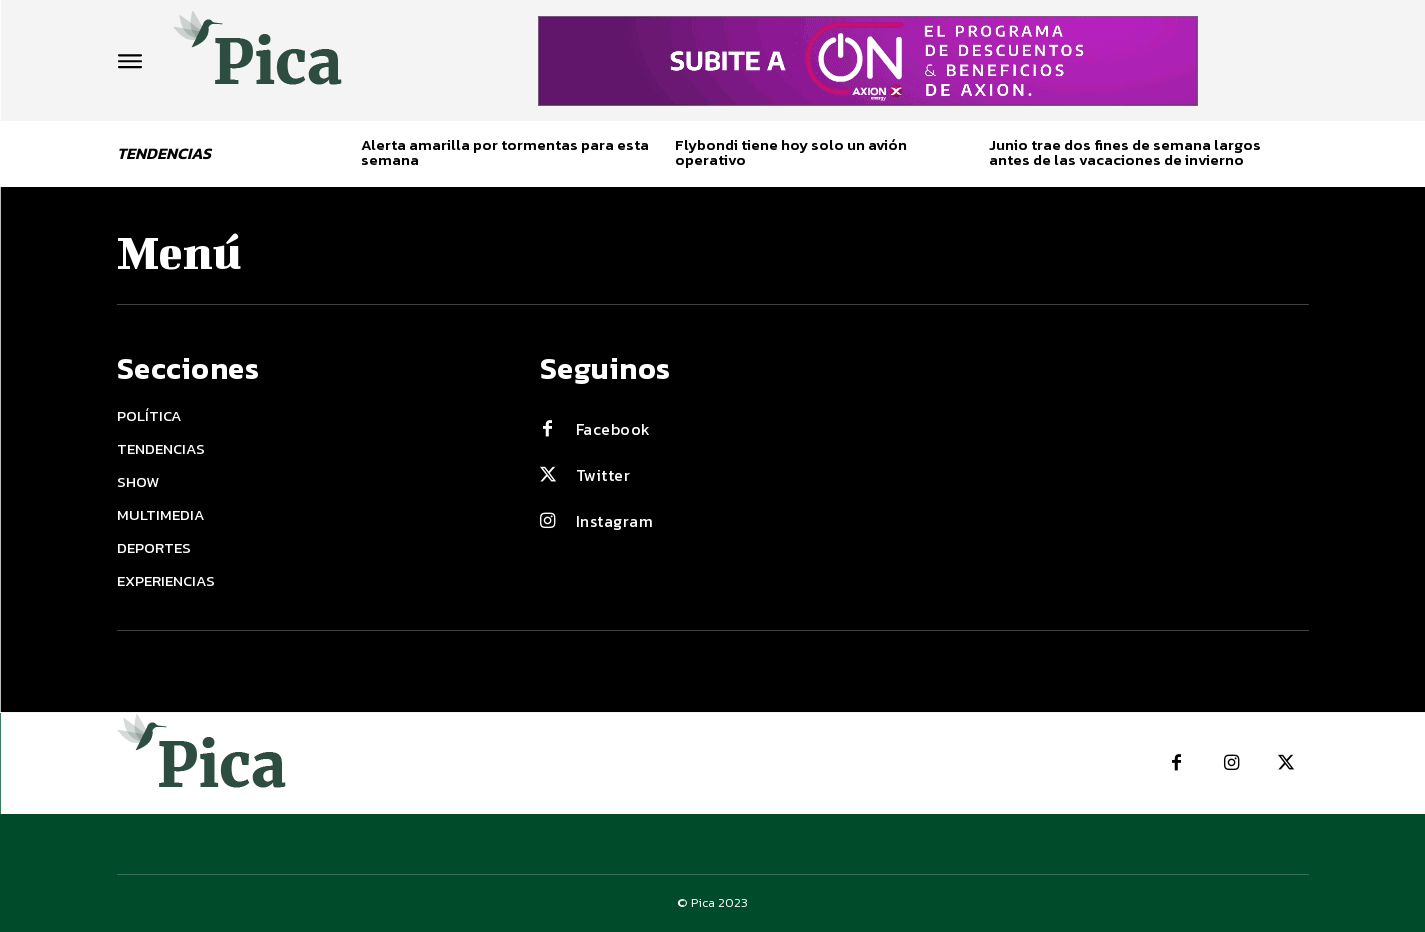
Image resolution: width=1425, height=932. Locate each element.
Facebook (613, 429)
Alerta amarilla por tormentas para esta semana (505, 152)
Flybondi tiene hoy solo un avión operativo (791, 152)
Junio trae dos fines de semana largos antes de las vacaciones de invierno (1125, 152)
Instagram (615, 521)
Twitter (603, 475)
